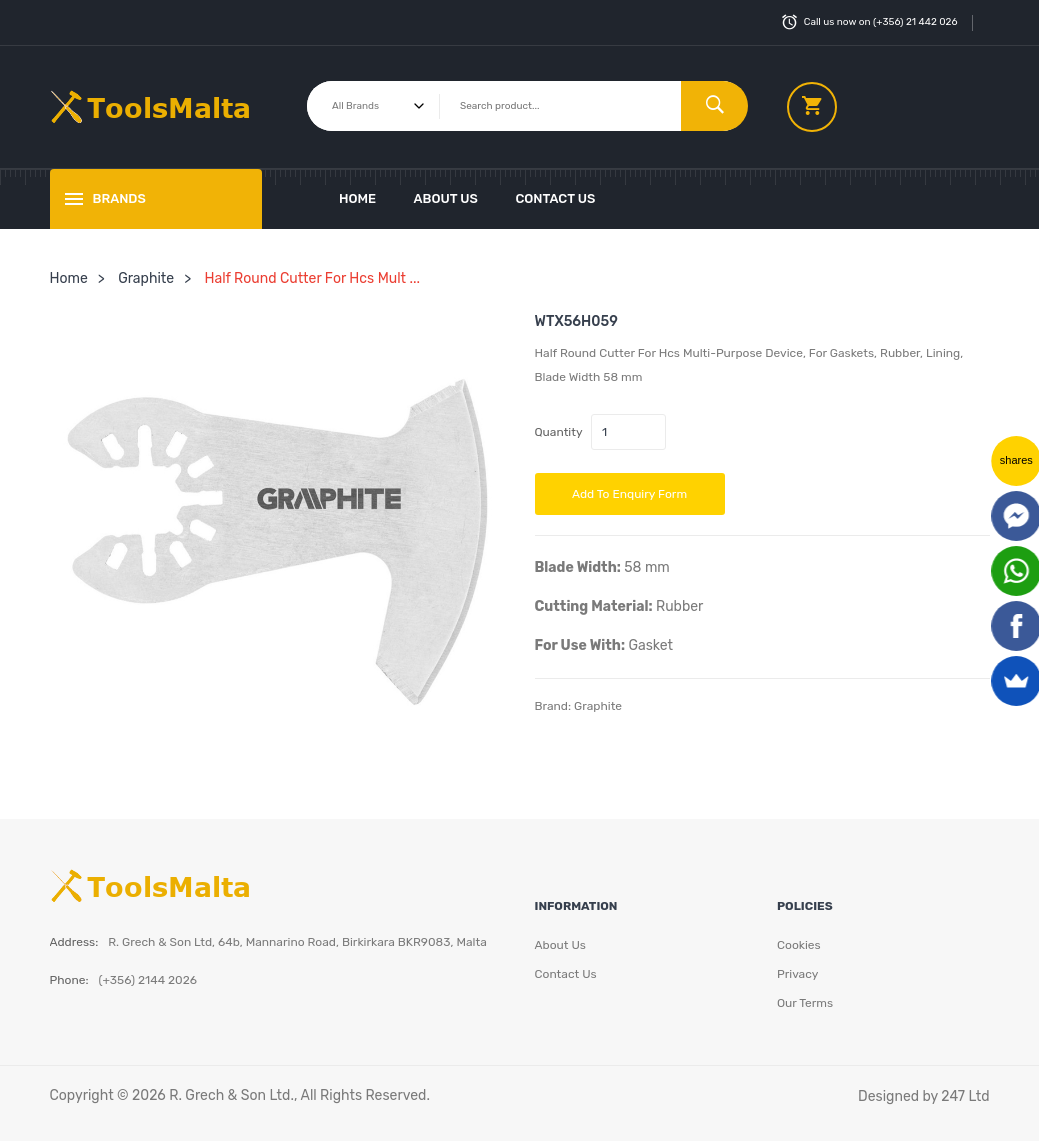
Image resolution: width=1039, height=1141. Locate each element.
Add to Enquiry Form (629, 494)
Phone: (69, 980)
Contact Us (555, 198)
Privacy (797, 974)
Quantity (559, 432)
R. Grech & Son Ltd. (231, 1095)
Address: (74, 942)
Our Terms (805, 1003)
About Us (446, 198)
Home (357, 198)
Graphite (146, 278)
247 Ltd (965, 1096)
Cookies (799, 945)
